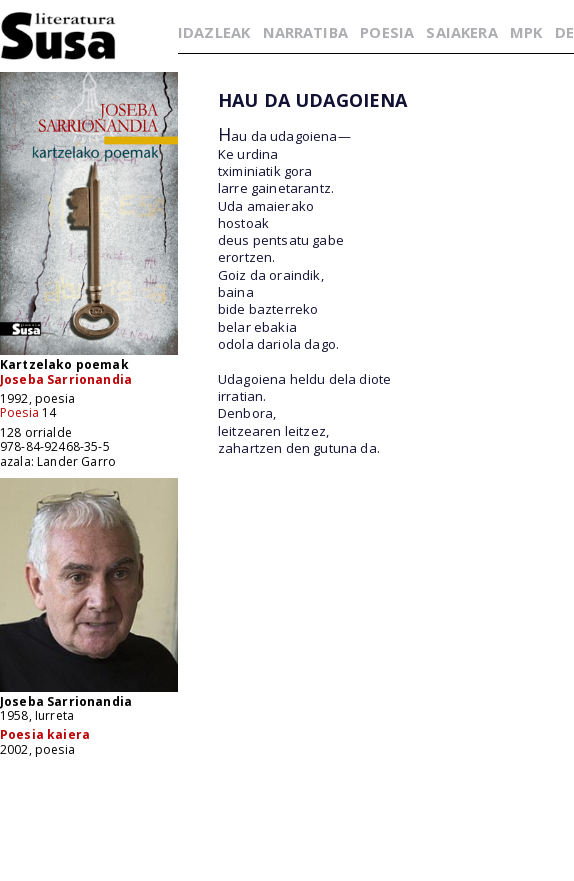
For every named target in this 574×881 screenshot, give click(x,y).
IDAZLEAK (214, 32)
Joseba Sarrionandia (66, 379)
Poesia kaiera (45, 734)
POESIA (387, 32)
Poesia (19, 412)
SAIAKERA (461, 32)
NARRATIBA (305, 32)
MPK (526, 32)
